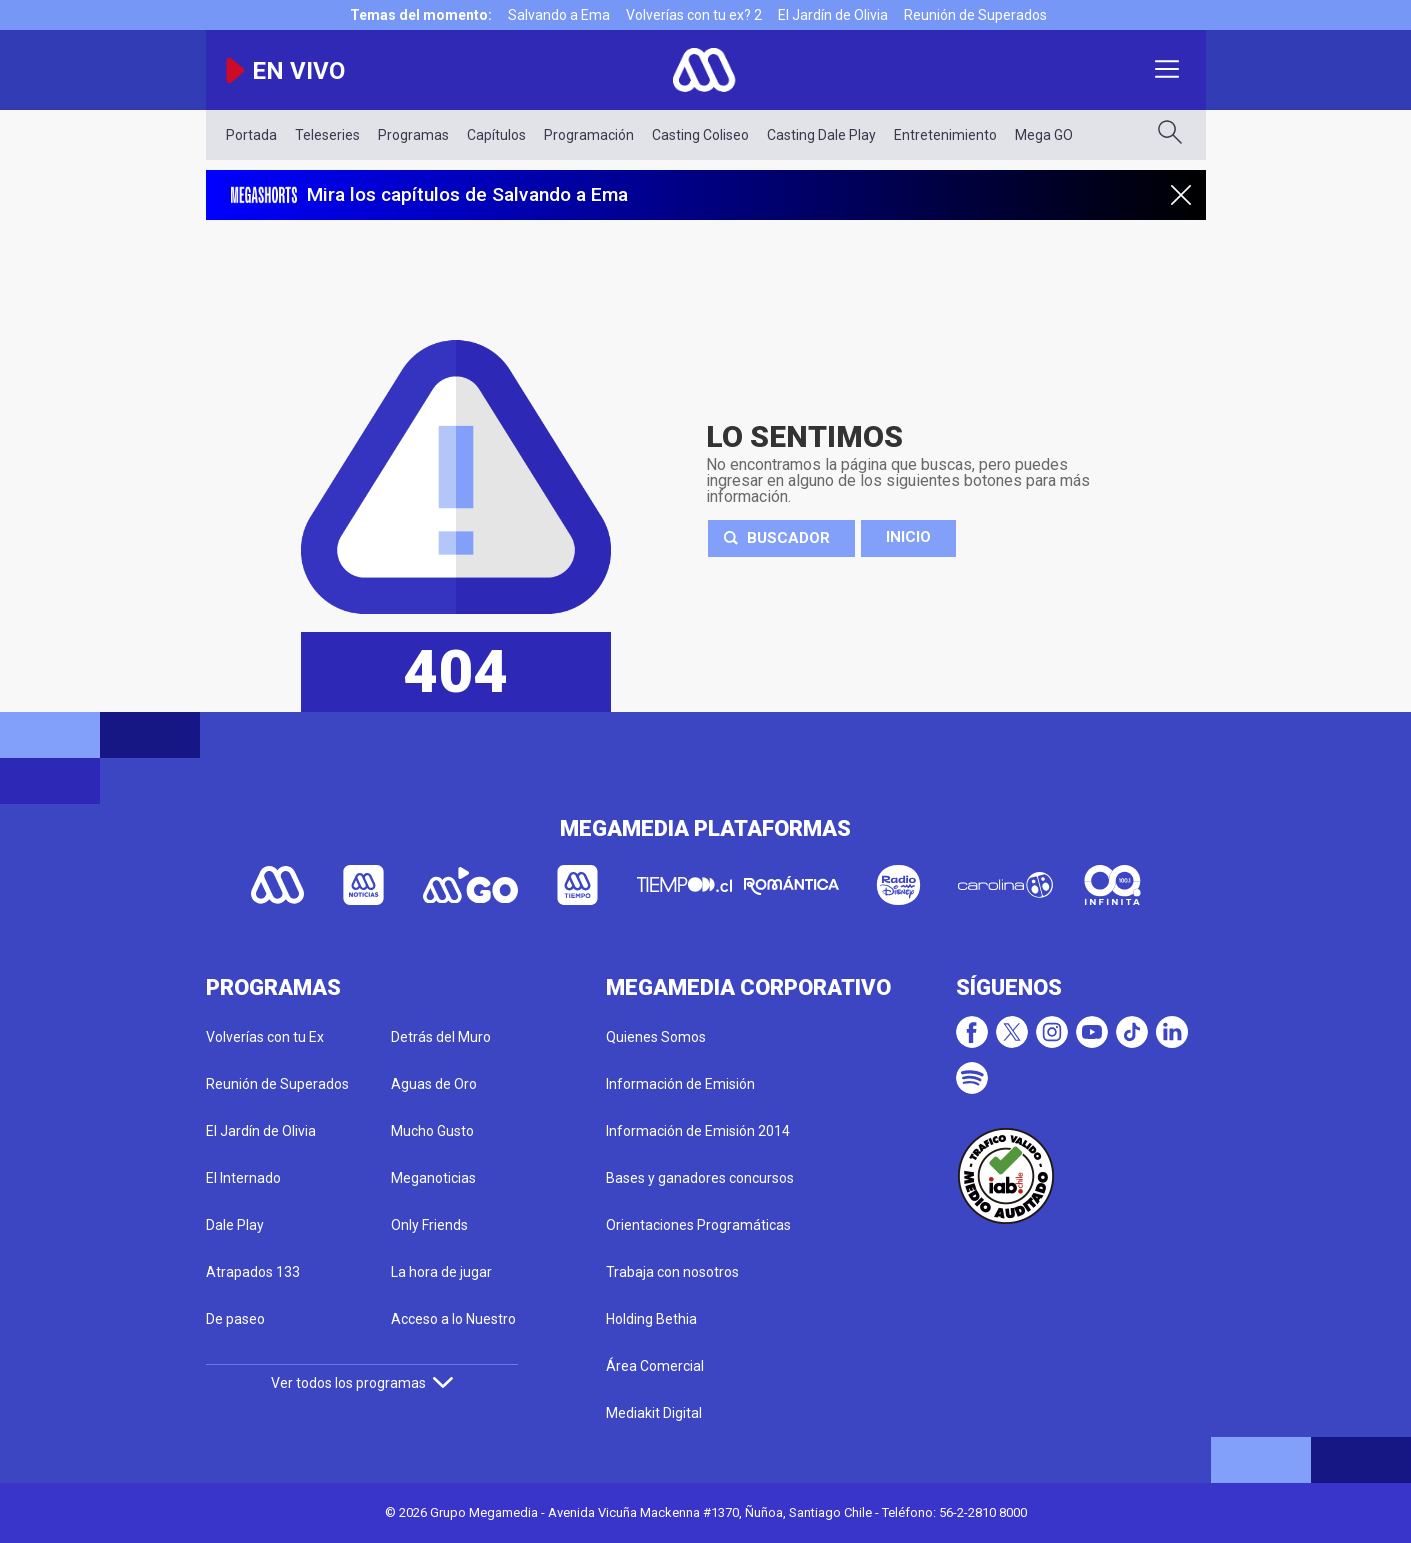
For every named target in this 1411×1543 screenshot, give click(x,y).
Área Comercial (655, 1366)
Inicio (908, 537)
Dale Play (235, 1225)
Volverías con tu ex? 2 (694, 15)
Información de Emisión (680, 1084)
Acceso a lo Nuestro (453, 1319)
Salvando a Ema (559, 15)
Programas (413, 135)
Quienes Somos (656, 1037)
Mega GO (1044, 135)
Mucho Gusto (432, 1131)
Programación (589, 135)
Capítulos (496, 135)
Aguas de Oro (434, 1084)
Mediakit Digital (654, 1413)
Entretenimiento (945, 135)
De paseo (235, 1319)
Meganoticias (433, 1178)
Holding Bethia (651, 1319)
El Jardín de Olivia (833, 15)
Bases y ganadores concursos (700, 1178)
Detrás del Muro (441, 1037)
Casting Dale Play (821, 135)
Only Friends (429, 1225)
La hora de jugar (441, 1272)
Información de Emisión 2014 (698, 1131)
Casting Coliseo (700, 135)
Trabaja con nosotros (672, 1272)
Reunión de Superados (975, 15)
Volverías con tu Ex (265, 1037)
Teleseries (327, 135)
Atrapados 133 (253, 1272)
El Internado (243, 1178)
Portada (251, 135)
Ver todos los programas (362, 1383)
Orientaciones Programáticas (698, 1225)
